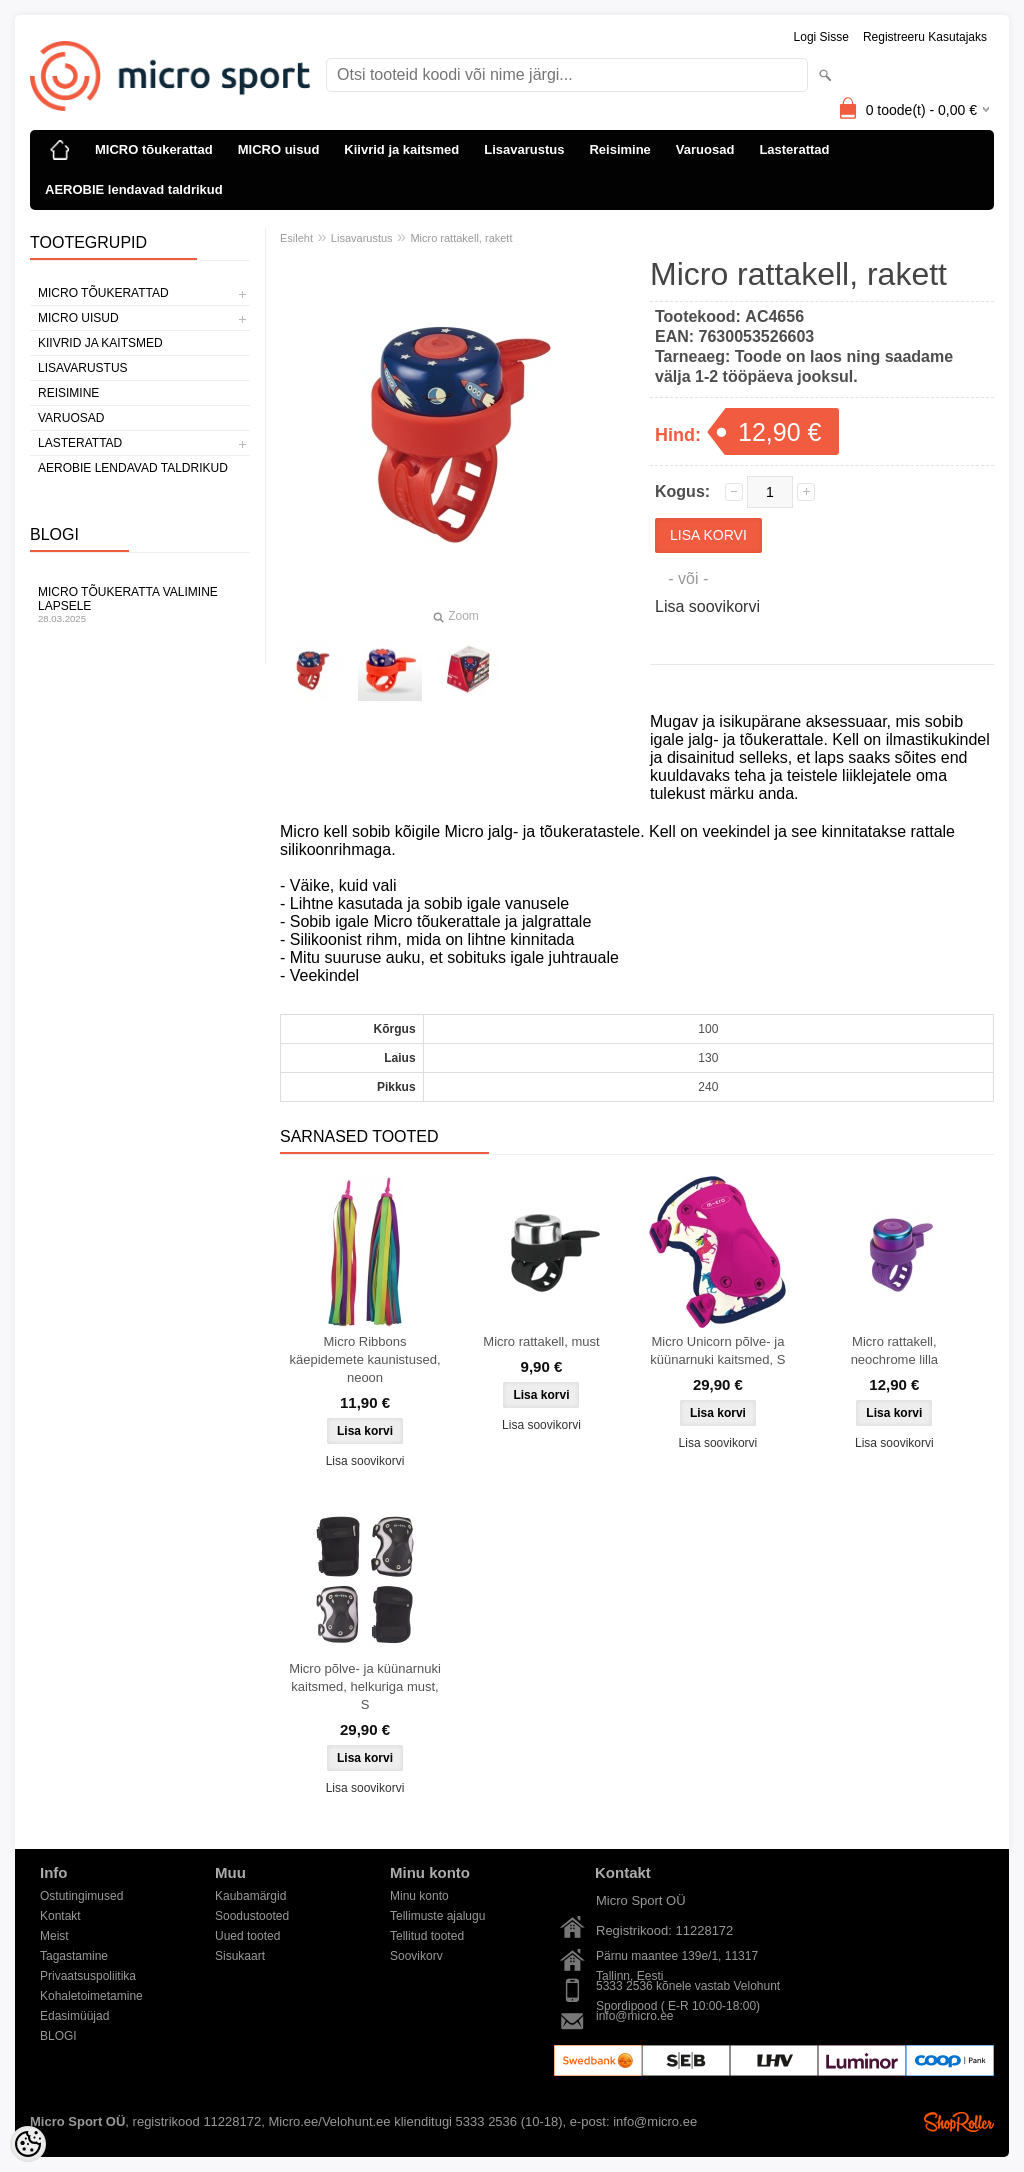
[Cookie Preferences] (28, 2144)
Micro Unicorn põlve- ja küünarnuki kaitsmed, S (717, 1350)
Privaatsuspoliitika (88, 1976)
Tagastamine (74, 1956)
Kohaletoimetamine (91, 1996)
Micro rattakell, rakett (461, 238)
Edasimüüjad (74, 2016)
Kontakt (60, 1916)
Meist (54, 1936)
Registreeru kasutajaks (925, 37)
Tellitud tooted (427, 1936)
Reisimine (619, 149)
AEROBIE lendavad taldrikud (134, 189)
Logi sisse (821, 37)
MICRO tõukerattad (154, 149)
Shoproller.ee (959, 2122)
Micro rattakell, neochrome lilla (894, 1350)
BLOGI (58, 2036)
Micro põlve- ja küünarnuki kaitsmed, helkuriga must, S (365, 1686)
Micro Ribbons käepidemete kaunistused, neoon (364, 1359)
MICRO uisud (279, 149)
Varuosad (705, 149)
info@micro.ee (635, 2016)
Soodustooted (252, 1916)
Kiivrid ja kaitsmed (401, 149)
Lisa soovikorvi (707, 606)
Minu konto (419, 1896)
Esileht (296, 238)
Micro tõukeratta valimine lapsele (140, 604)
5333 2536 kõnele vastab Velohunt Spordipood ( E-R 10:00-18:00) (688, 1987)
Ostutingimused (81, 1896)
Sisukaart (240, 1956)
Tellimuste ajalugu (437, 1916)
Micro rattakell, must (541, 1341)
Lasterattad (794, 149)
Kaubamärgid (250, 1896)
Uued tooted (247, 1936)
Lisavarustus (524, 149)
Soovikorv (416, 1956)
